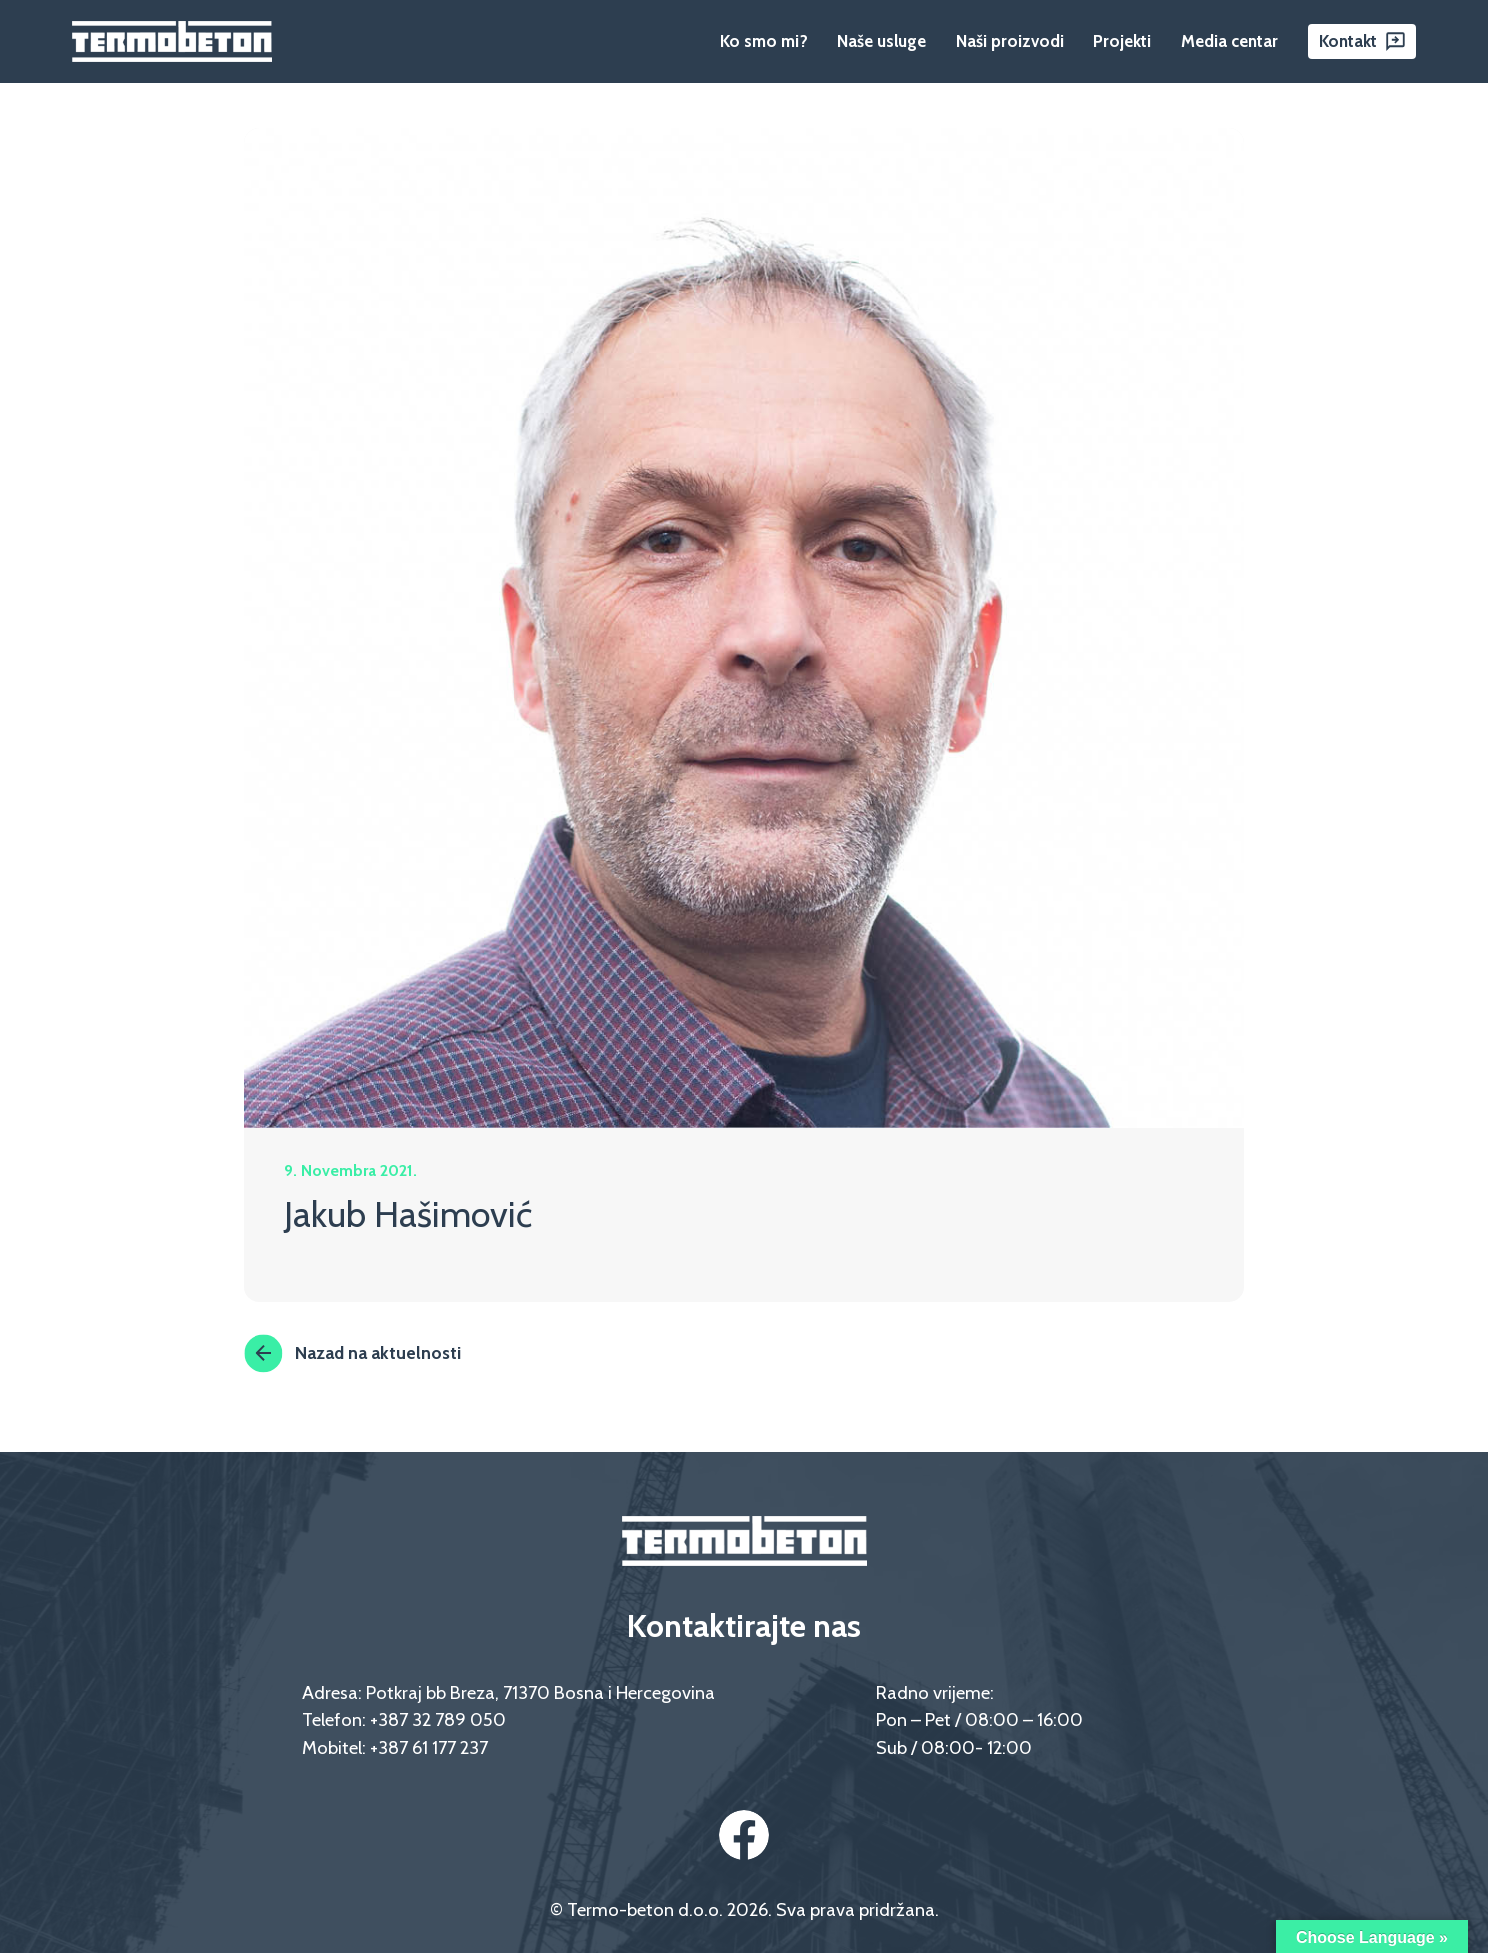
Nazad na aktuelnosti (352, 1353)
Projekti (1122, 41)
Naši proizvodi (1010, 41)
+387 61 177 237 (429, 1747)
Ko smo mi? (764, 41)
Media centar (1229, 41)
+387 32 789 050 (438, 1719)
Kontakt (1348, 41)
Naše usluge (881, 41)
